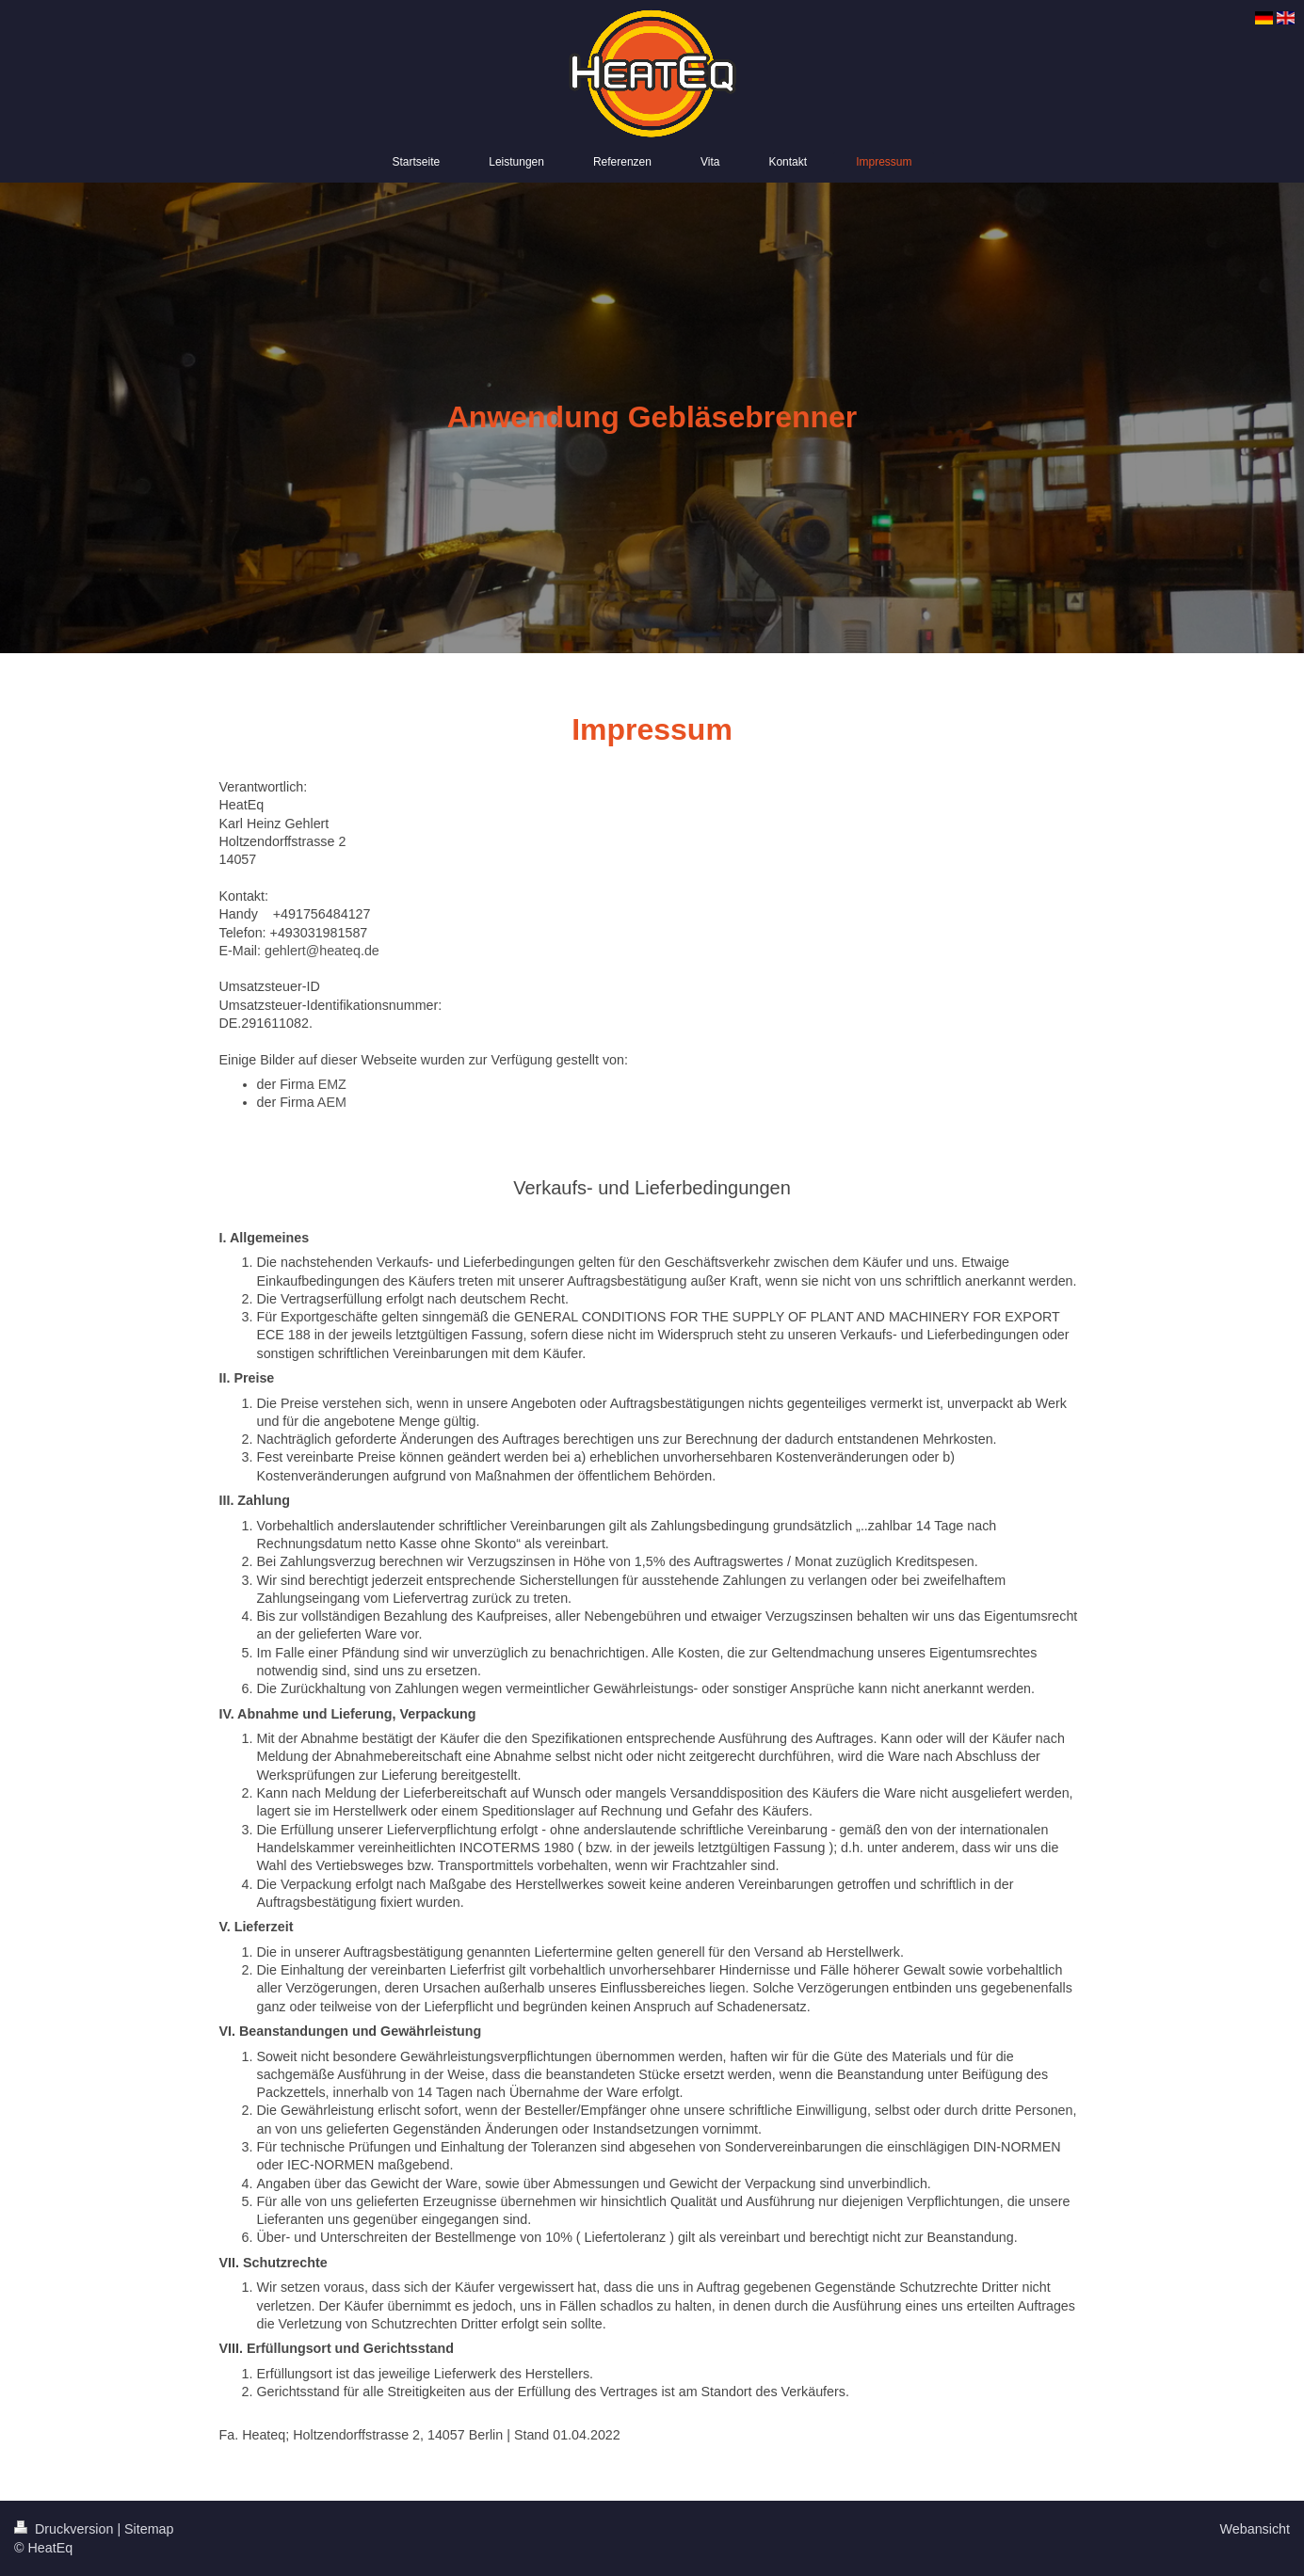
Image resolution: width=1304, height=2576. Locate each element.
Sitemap (148, 2528)
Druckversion (65, 2528)
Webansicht (1255, 2528)
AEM (331, 1102)
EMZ (332, 1084)
